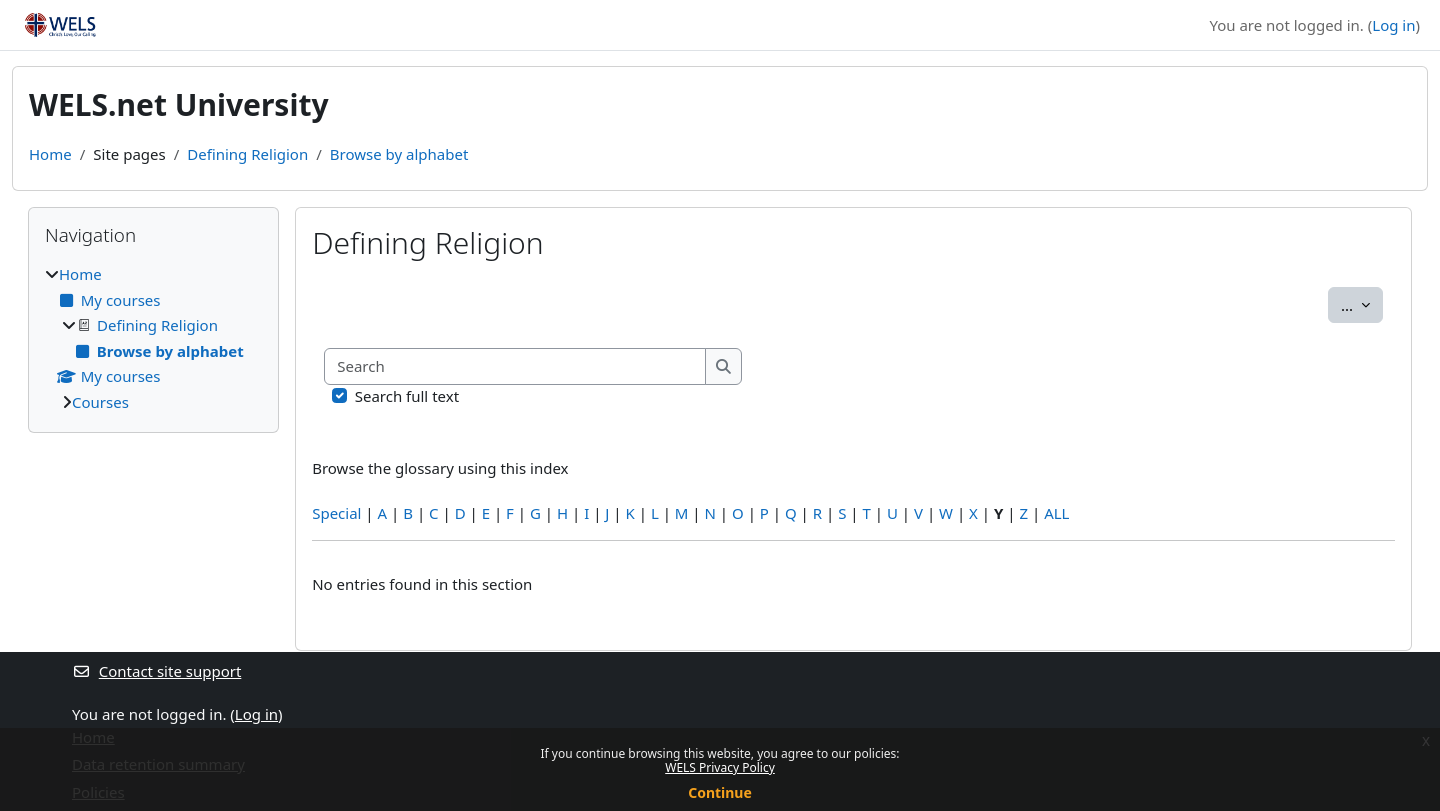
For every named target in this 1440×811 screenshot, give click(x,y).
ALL (1056, 513)
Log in (1393, 25)
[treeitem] (153, 338)
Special (336, 513)
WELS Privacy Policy (720, 767)
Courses (100, 402)
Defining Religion (247, 154)
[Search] (515, 366)
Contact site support (156, 671)
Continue (720, 792)
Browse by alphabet (399, 154)
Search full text (407, 396)
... (1362, 304)
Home (50, 154)
